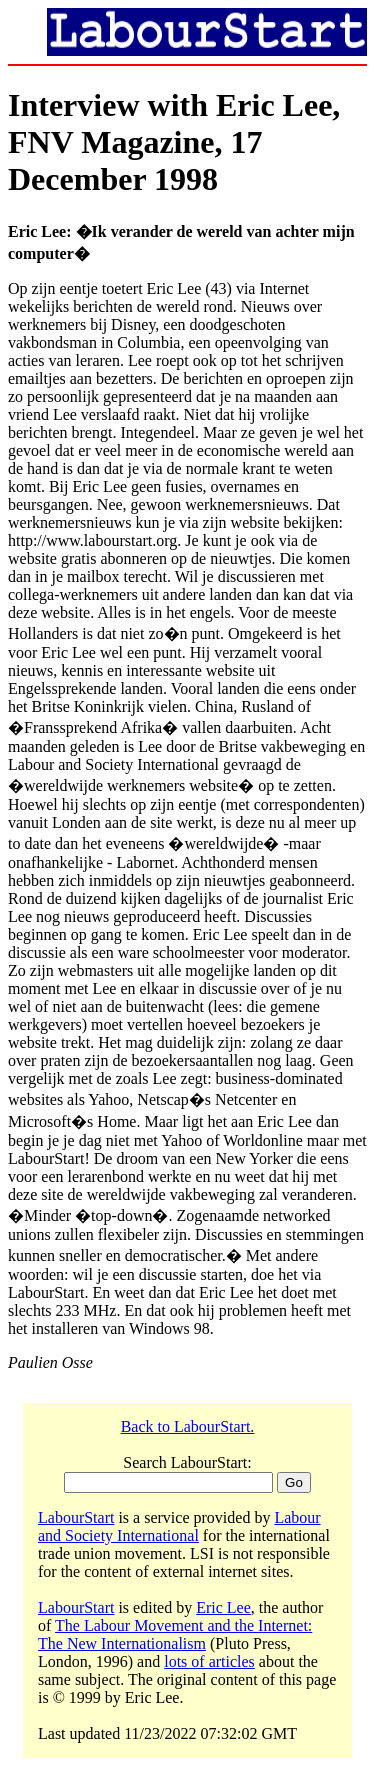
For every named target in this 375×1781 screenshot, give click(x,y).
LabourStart (76, 1517)
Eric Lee (223, 1607)
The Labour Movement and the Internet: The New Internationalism (175, 1634)
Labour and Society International (179, 1526)
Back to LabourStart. (188, 1426)
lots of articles (209, 1661)
